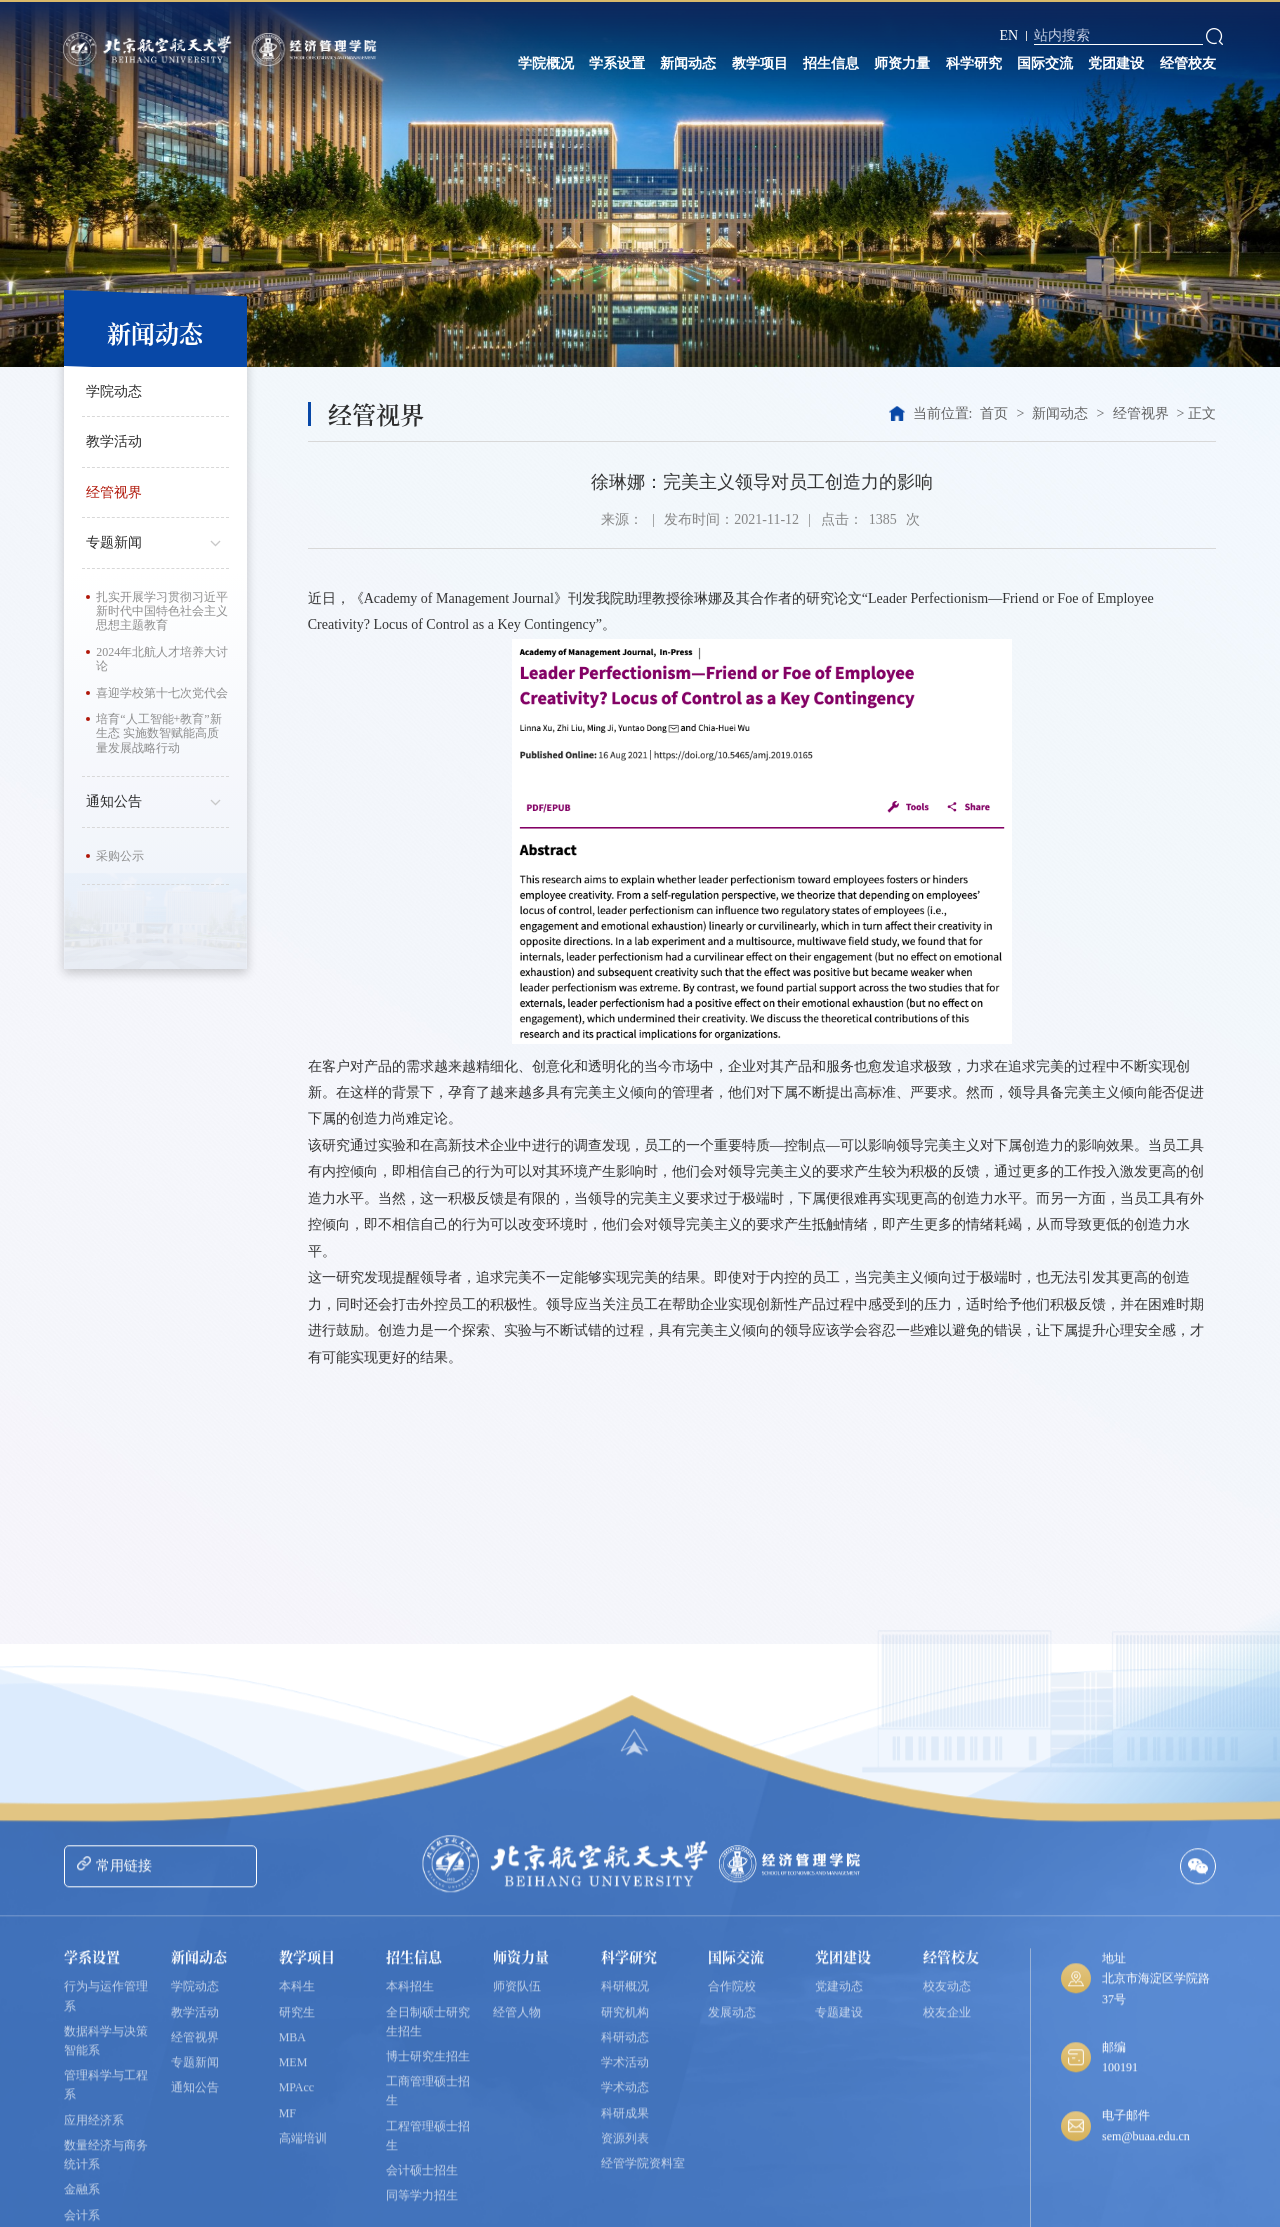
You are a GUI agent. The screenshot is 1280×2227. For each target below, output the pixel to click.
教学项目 (760, 63)
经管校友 (1188, 63)
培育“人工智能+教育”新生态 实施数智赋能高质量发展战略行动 (158, 733)
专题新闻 (157, 541)
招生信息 (831, 63)
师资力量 (902, 63)
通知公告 (157, 800)
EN (1008, 35)
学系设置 (617, 63)
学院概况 (546, 63)
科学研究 (974, 63)
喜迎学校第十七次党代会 (162, 693)
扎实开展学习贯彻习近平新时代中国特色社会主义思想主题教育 (162, 611)
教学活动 (114, 441)
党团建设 (1116, 63)
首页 (994, 413)
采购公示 (120, 856)
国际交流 (1045, 63)
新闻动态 (688, 63)
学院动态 (114, 391)
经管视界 (114, 492)
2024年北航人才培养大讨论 (162, 659)
